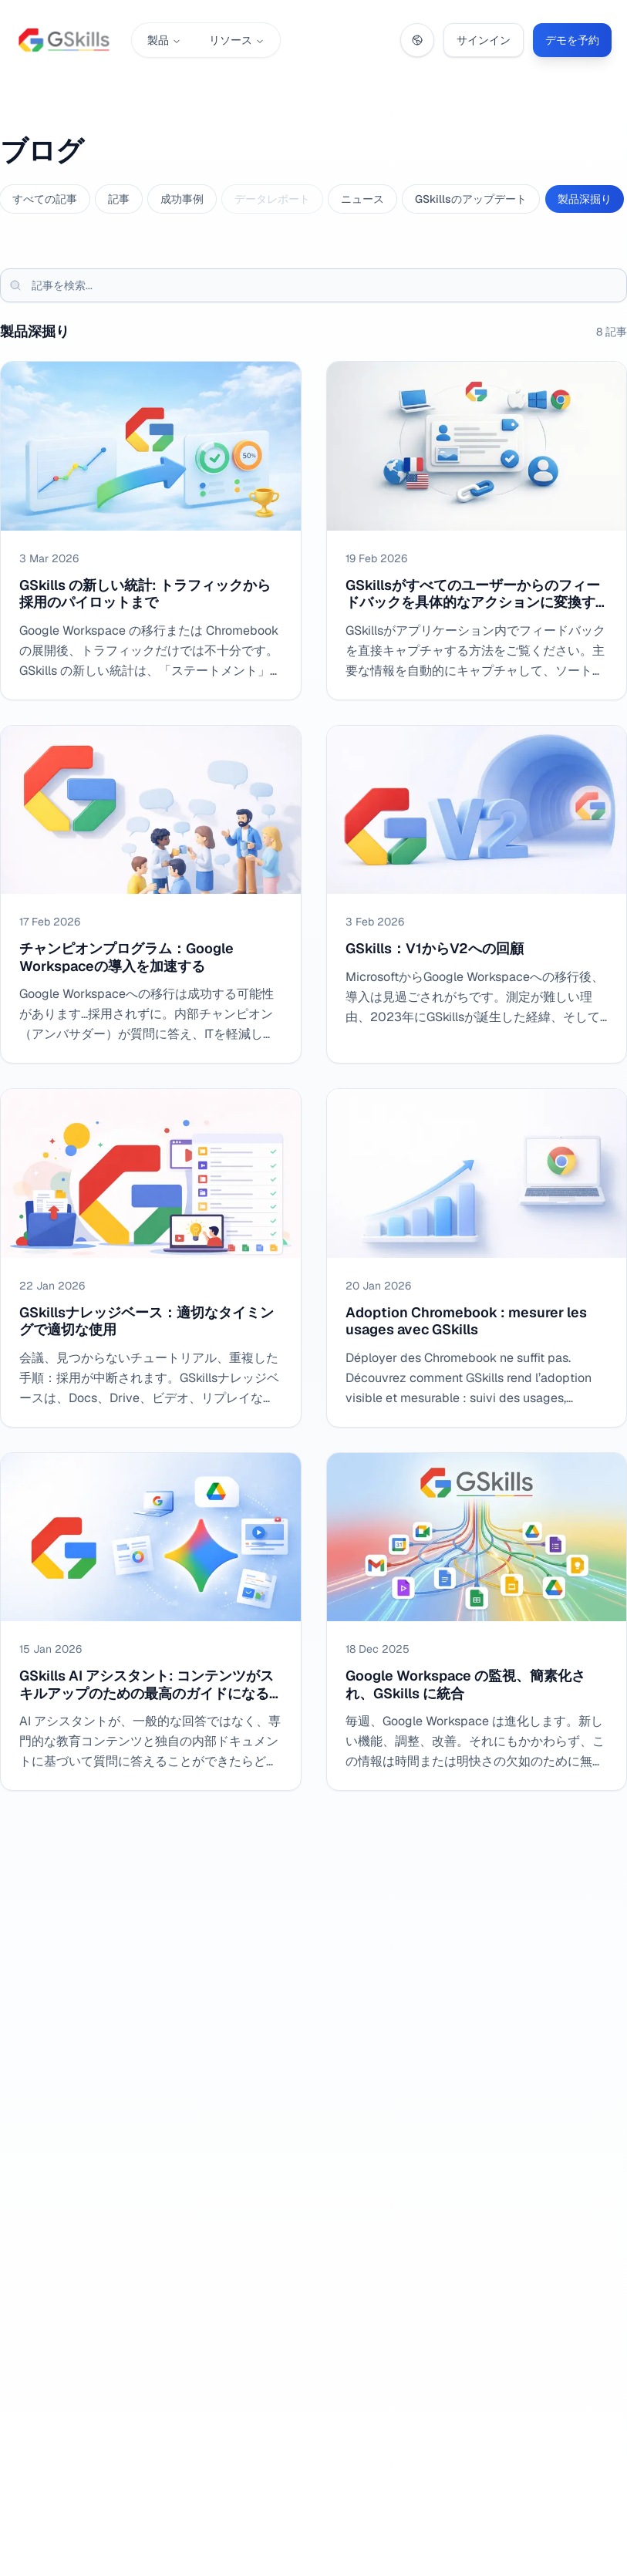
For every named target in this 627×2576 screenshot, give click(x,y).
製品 (164, 40)
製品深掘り (585, 199)
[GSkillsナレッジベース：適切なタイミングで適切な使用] (151, 1258)
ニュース (362, 199)
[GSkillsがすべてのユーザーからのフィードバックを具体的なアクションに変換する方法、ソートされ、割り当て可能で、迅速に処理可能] (477, 530)
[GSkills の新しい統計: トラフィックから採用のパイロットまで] (151, 530)
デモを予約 (572, 40)
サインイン (484, 40)
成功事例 (182, 199)
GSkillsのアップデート (471, 199)
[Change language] (417, 40)
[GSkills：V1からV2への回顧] (477, 894)
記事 (119, 199)
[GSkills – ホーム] (64, 40)
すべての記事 (44, 199)
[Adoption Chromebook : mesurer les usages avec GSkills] (477, 1258)
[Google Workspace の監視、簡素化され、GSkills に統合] (477, 1622)
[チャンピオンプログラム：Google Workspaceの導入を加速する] (151, 894)
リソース (237, 40)
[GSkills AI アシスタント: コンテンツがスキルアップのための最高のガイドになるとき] (151, 1622)
